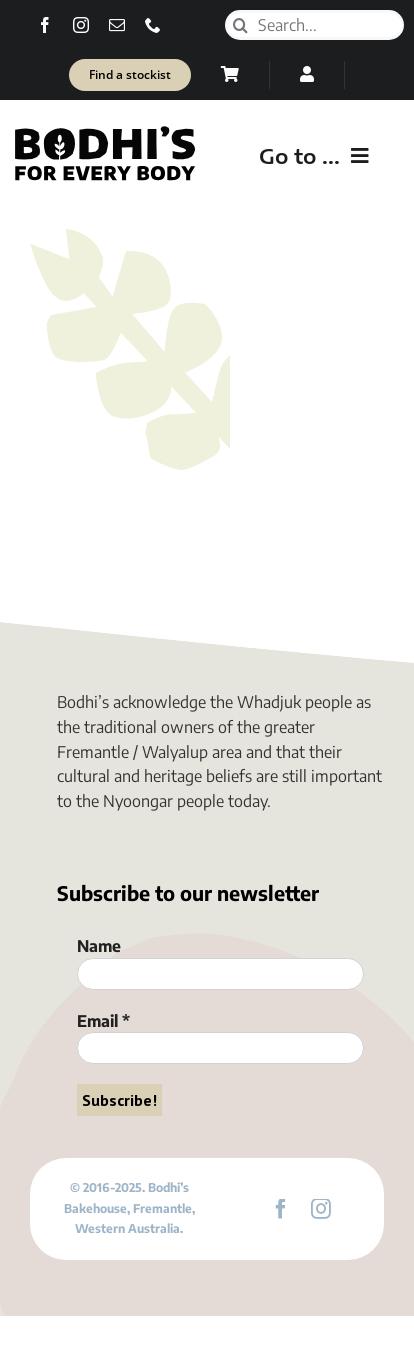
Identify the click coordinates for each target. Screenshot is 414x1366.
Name (99, 946)
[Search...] (314, 25)
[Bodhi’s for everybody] (104, 131)
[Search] (240, 25)
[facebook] (45, 25)
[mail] (117, 25)
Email (103, 1021)
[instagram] (81, 25)
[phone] (153, 25)
